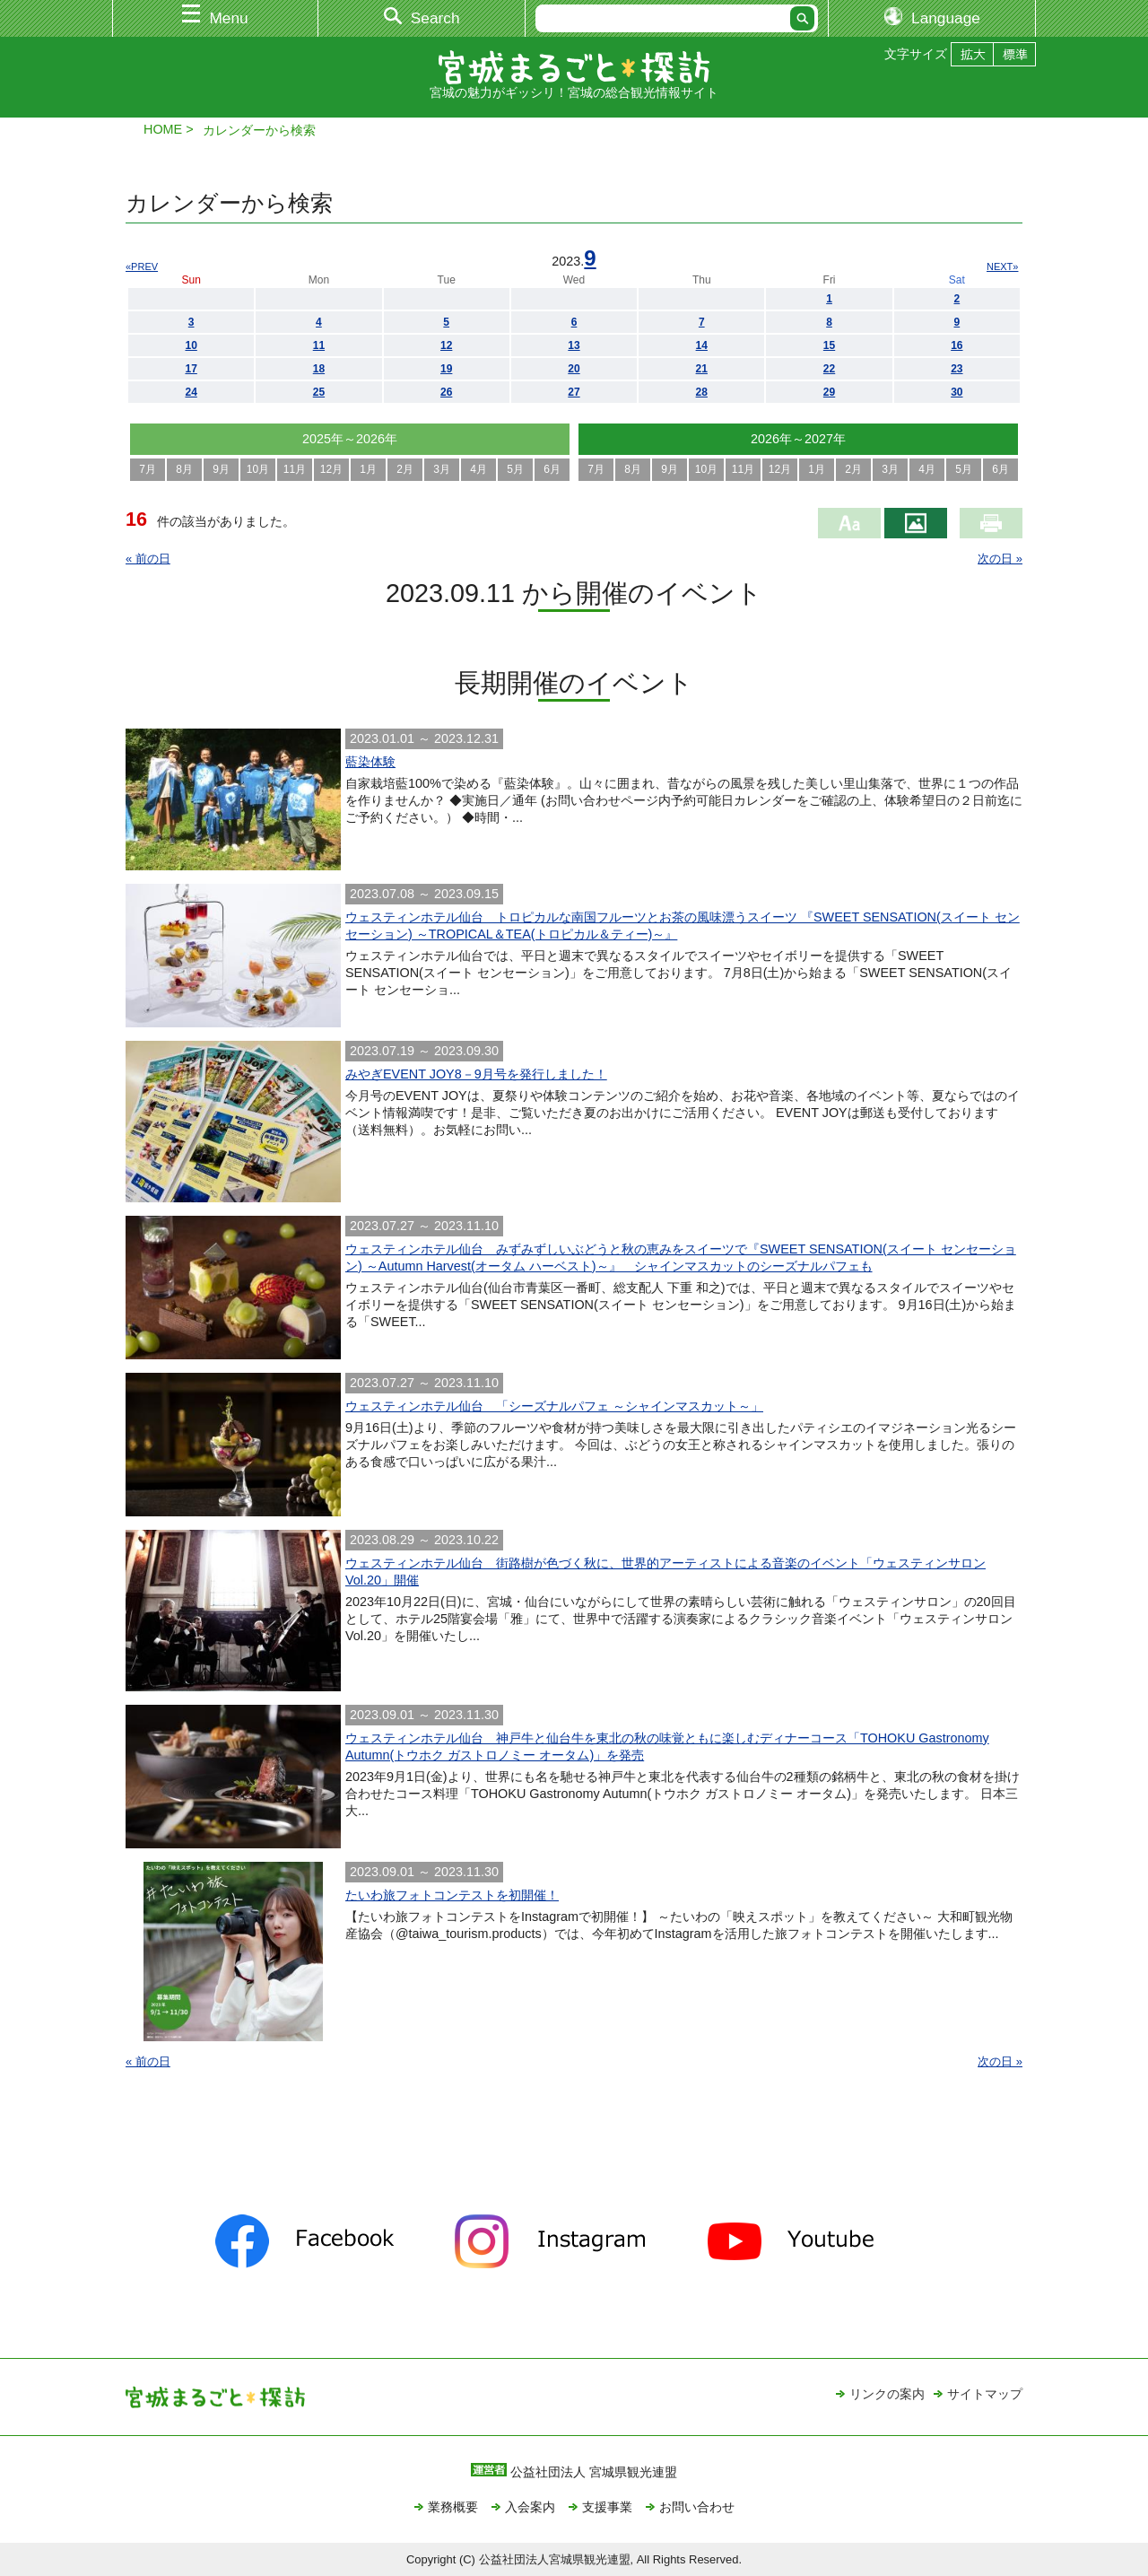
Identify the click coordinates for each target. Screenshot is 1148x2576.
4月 (478, 469)
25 (319, 392)
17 (190, 368)
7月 (147, 469)
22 (829, 368)
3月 (441, 469)
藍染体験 (370, 762)
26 (446, 392)
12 (446, 345)
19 (446, 368)
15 (829, 345)
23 (956, 368)
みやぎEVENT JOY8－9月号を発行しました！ (476, 1074)
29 (829, 392)
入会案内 (530, 2507)
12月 (331, 469)
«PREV (142, 266)
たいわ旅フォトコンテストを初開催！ (452, 1895)
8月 (184, 469)
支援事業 (607, 2507)
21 (702, 368)
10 (190, 345)
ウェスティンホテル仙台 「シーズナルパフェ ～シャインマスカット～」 (554, 1406)
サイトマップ (984, 2394)
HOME (163, 129)
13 (573, 345)
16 (956, 345)
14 (702, 345)
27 (573, 392)
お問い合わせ (697, 2507)
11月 (294, 469)
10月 (258, 469)
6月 (552, 469)
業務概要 (453, 2507)
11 (319, 345)
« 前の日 (148, 558)
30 (956, 392)
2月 (404, 469)
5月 (515, 469)
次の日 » (1000, 558)
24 (190, 392)
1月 (368, 469)
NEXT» (1002, 266)
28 (702, 392)
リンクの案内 (887, 2394)
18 (319, 368)
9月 (221, 469)
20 (573, 368)
